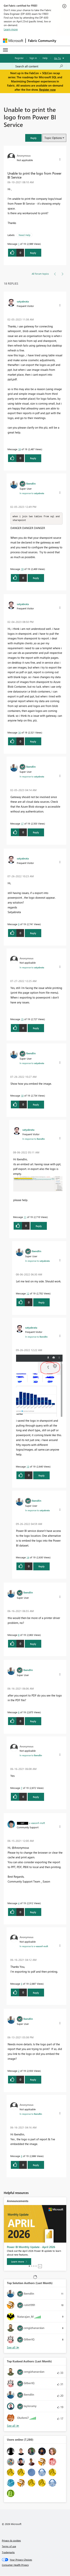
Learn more (11, 29)
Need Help (24, 235)
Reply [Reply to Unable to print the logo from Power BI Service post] (33, 252)
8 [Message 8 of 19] (18, 1635)
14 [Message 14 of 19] (28, 1557)
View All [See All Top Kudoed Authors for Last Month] (13, 2426)
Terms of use (9, 2546)
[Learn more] (19, 2262)
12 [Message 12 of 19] (28, 1293)
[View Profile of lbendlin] (31, 483)
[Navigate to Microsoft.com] (13, 40)
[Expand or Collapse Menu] (5, 50)
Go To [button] (57, 58)
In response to (32, 493)
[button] (33, 138)
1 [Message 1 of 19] (18, 243)
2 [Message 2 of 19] (18, 2071)
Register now (47, 89)
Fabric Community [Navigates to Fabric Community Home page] (42, 40)
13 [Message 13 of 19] (28, 1466)
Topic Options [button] (53, 138)
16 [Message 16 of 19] (19, 732)
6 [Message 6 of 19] (18, 1712)
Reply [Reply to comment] (33, 458)
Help (45, 58)
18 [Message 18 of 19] (19, 449)
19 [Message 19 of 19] (22, 569)
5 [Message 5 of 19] (21, 1984)
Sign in (33, 58)
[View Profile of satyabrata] (23, 301)
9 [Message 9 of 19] (18, 924)
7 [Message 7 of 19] (21, 1788)
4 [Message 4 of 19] (18, 1903)
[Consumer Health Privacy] (35, 2565)
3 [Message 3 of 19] (21, 2156)
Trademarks (8, 2552)
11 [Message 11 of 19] (25, 1217)
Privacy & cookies (11, 2540)
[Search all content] (39, 66)
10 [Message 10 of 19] (22, 1095)
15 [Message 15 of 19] (22, 1019)
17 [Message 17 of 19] (22, 823)
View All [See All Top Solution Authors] (13, 2348)
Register (19, 58)
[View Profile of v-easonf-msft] (37, 1823)
